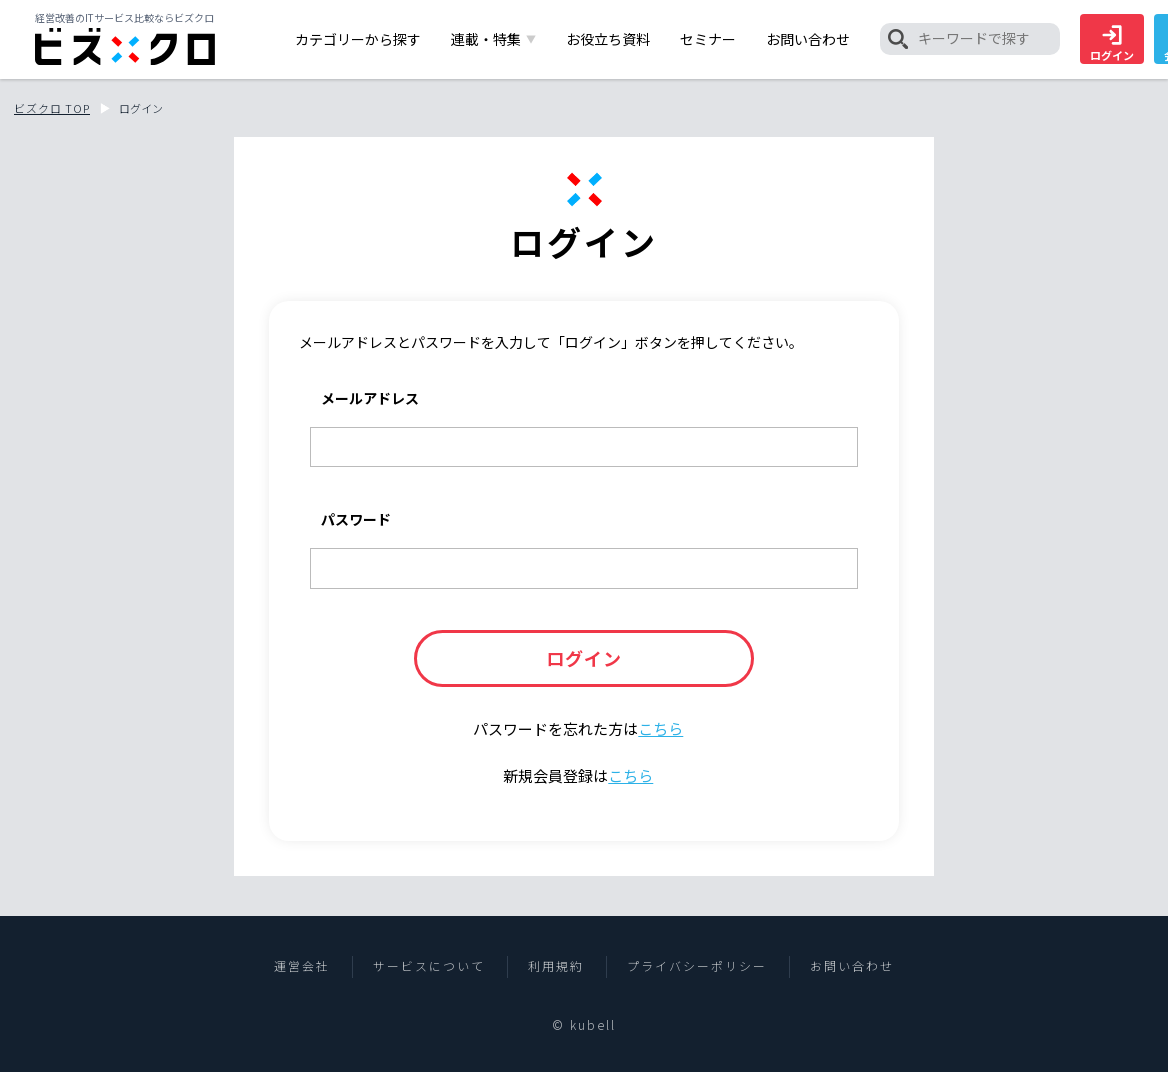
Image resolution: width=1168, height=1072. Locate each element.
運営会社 (302, 966)
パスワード (356, 519)
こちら (660, 728)
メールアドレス (370, 398)
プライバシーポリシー (697, 966)
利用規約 (556, 966)
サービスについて (429, 966)
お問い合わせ (852, 966)
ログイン (1112, 44)
